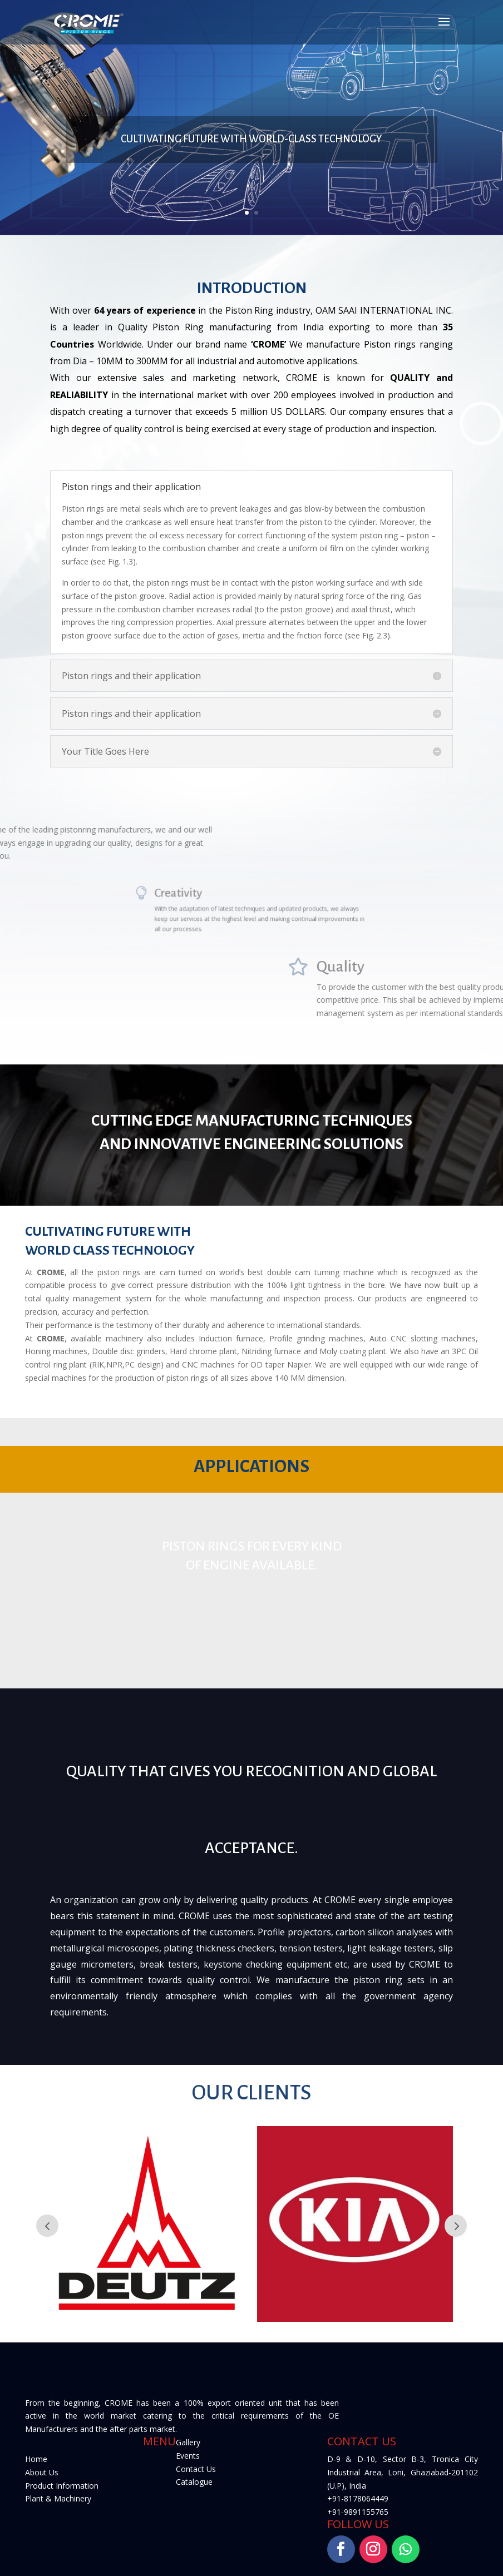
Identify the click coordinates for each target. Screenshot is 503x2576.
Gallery (188, 2442)
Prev (47, 2226)
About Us (41, 2472)
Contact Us (196, 2469)
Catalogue (194, 2481)
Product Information (61, 2485)
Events (188, 2455)
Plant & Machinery (58, 2498)
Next (456, 2226)
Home (36, 2459)
